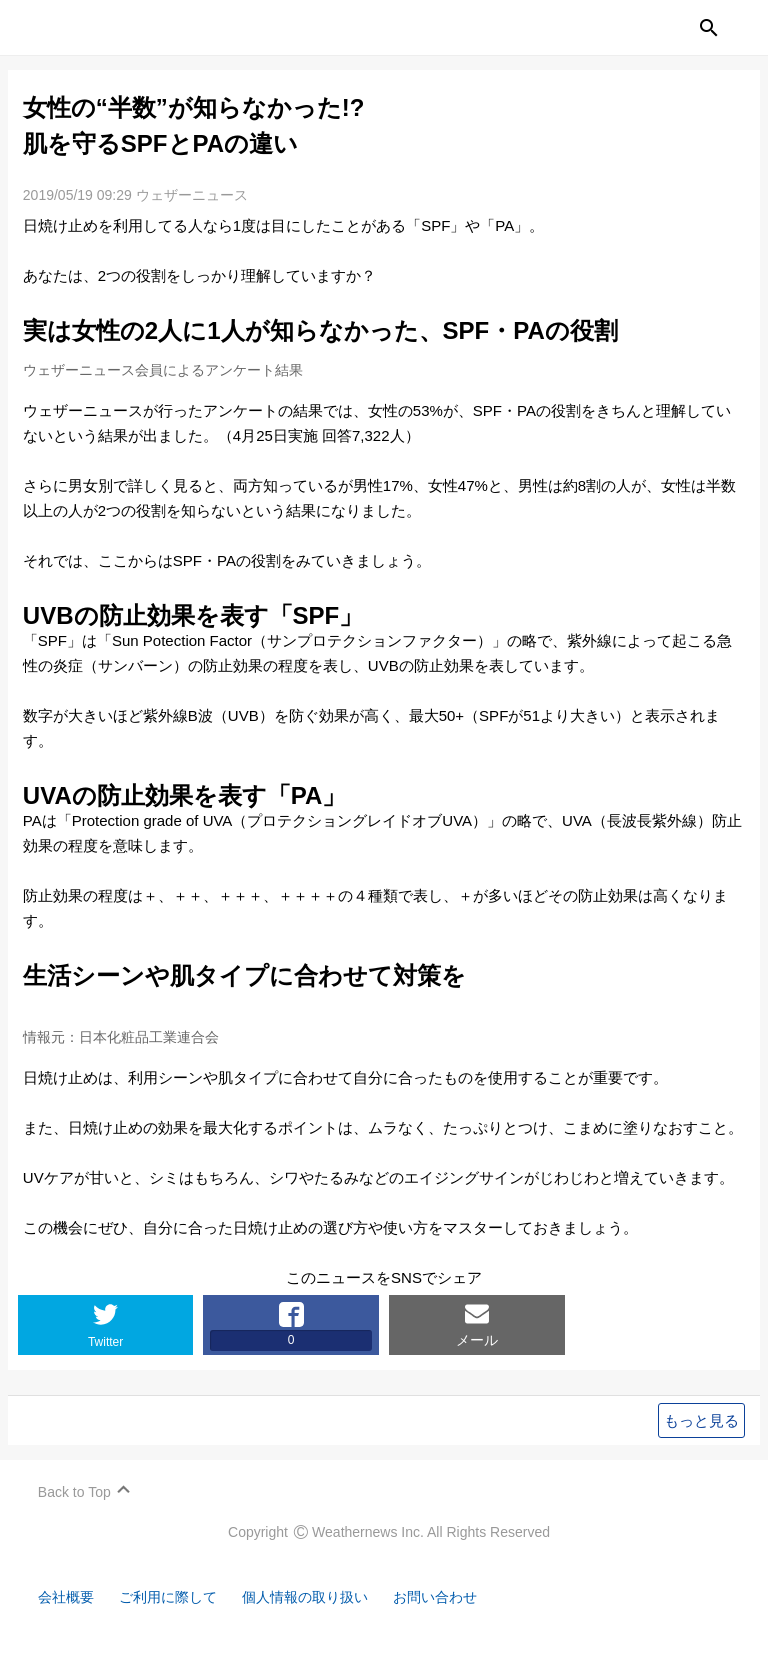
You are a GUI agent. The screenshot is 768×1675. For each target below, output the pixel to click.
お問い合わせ (460, 1622)
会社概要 (70, 1622)
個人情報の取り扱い (322, 1622)
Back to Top (76, 1517)
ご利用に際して (177, 1622)
